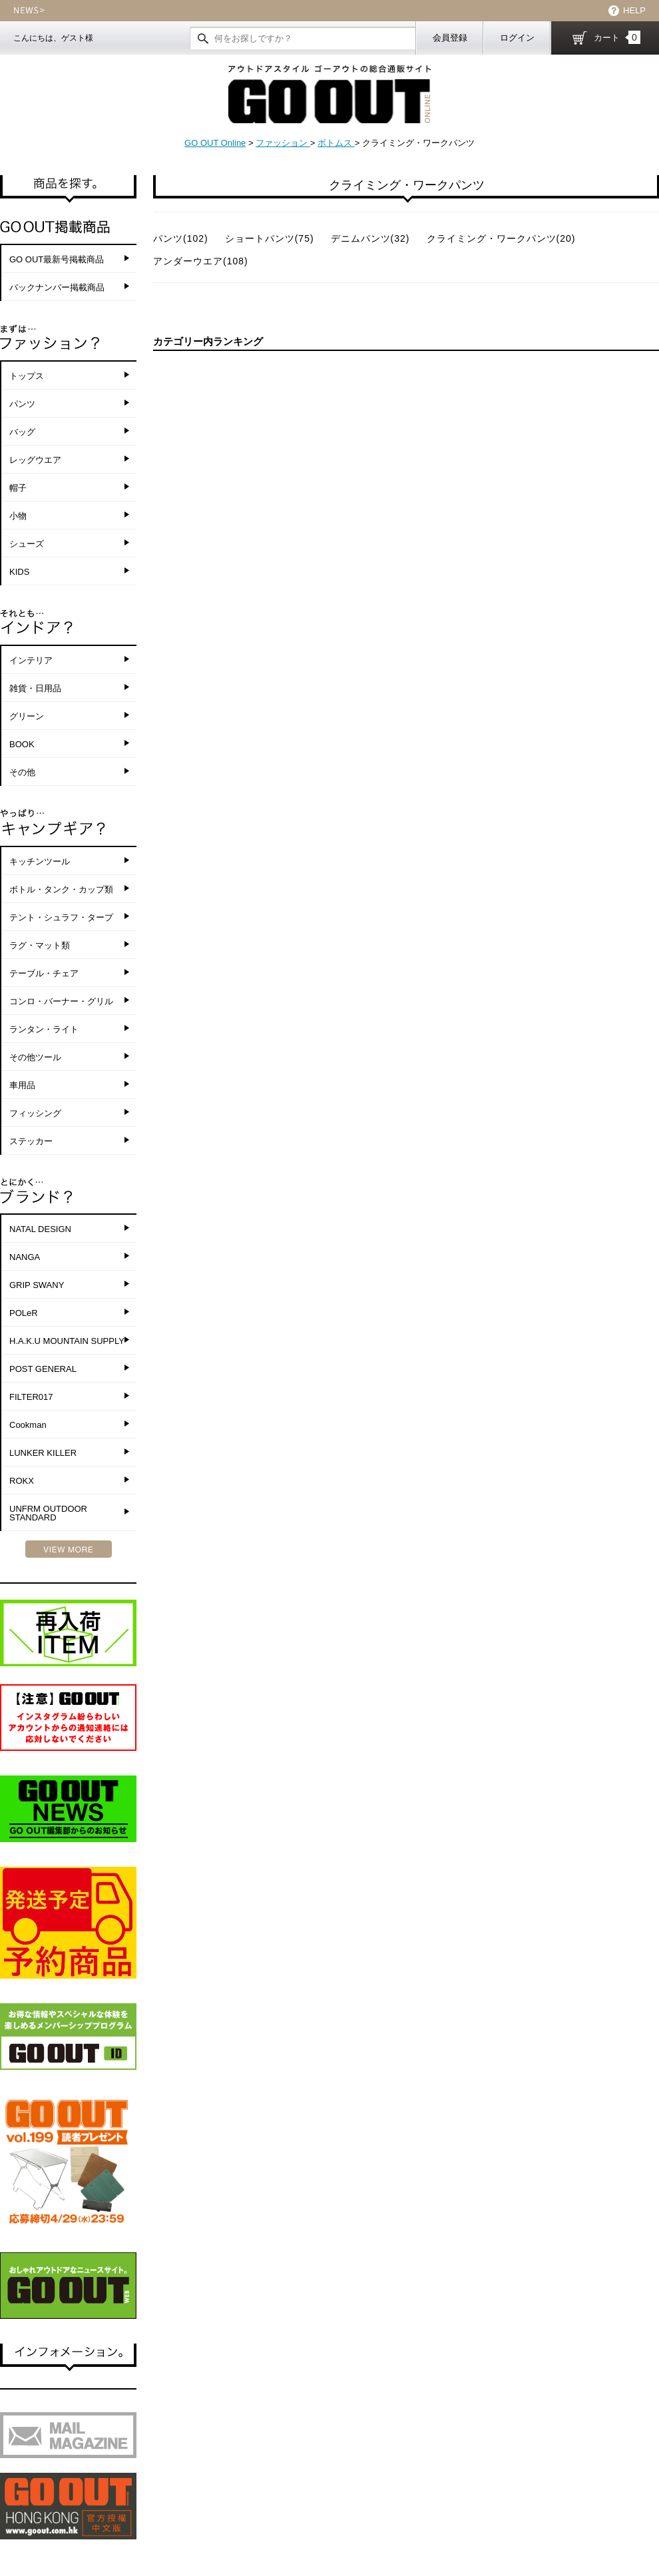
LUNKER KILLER (43, 1453)
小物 (18, 516)
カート (617, 37)
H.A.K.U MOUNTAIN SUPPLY (66, 1341)
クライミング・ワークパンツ (501, 238)
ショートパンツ (269, 238)
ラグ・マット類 (39, 945)
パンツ (22, 404)
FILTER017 (31, 1397)
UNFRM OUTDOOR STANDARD (48, 1513)
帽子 (18, 488)
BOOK (22, 744)
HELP (634, 10)
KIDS (19, 572)
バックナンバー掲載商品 (57, 287)
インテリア (31, 660)
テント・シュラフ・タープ (61, 917)
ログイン (517, 38)
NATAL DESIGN (40, 1229)
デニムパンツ (370, 238)
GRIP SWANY (36, 1285)
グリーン (26, 716)
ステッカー (31, 1141)
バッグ (22, 432)
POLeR (23, 1313)
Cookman (28, 1425)
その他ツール (35, 1057)
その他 (22, 772)
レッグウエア (35, 460)
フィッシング (35, 1113)
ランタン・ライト (44, 1029)
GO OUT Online (215, 143)
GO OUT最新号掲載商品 (56, 259)
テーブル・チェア (44, 973)
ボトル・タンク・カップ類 (61, 889)
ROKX (21, 1481)
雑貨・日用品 (35, 688)
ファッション (283, 143)
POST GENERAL (43, 1369)
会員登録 (450, 38)
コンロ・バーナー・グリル (61, 1001)
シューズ (26, 544)
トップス (26, 376)
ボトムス (336, 143)
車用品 (22, 1085)
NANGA (24, 1257)
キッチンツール (39, 861)
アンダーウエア (200, 261)
